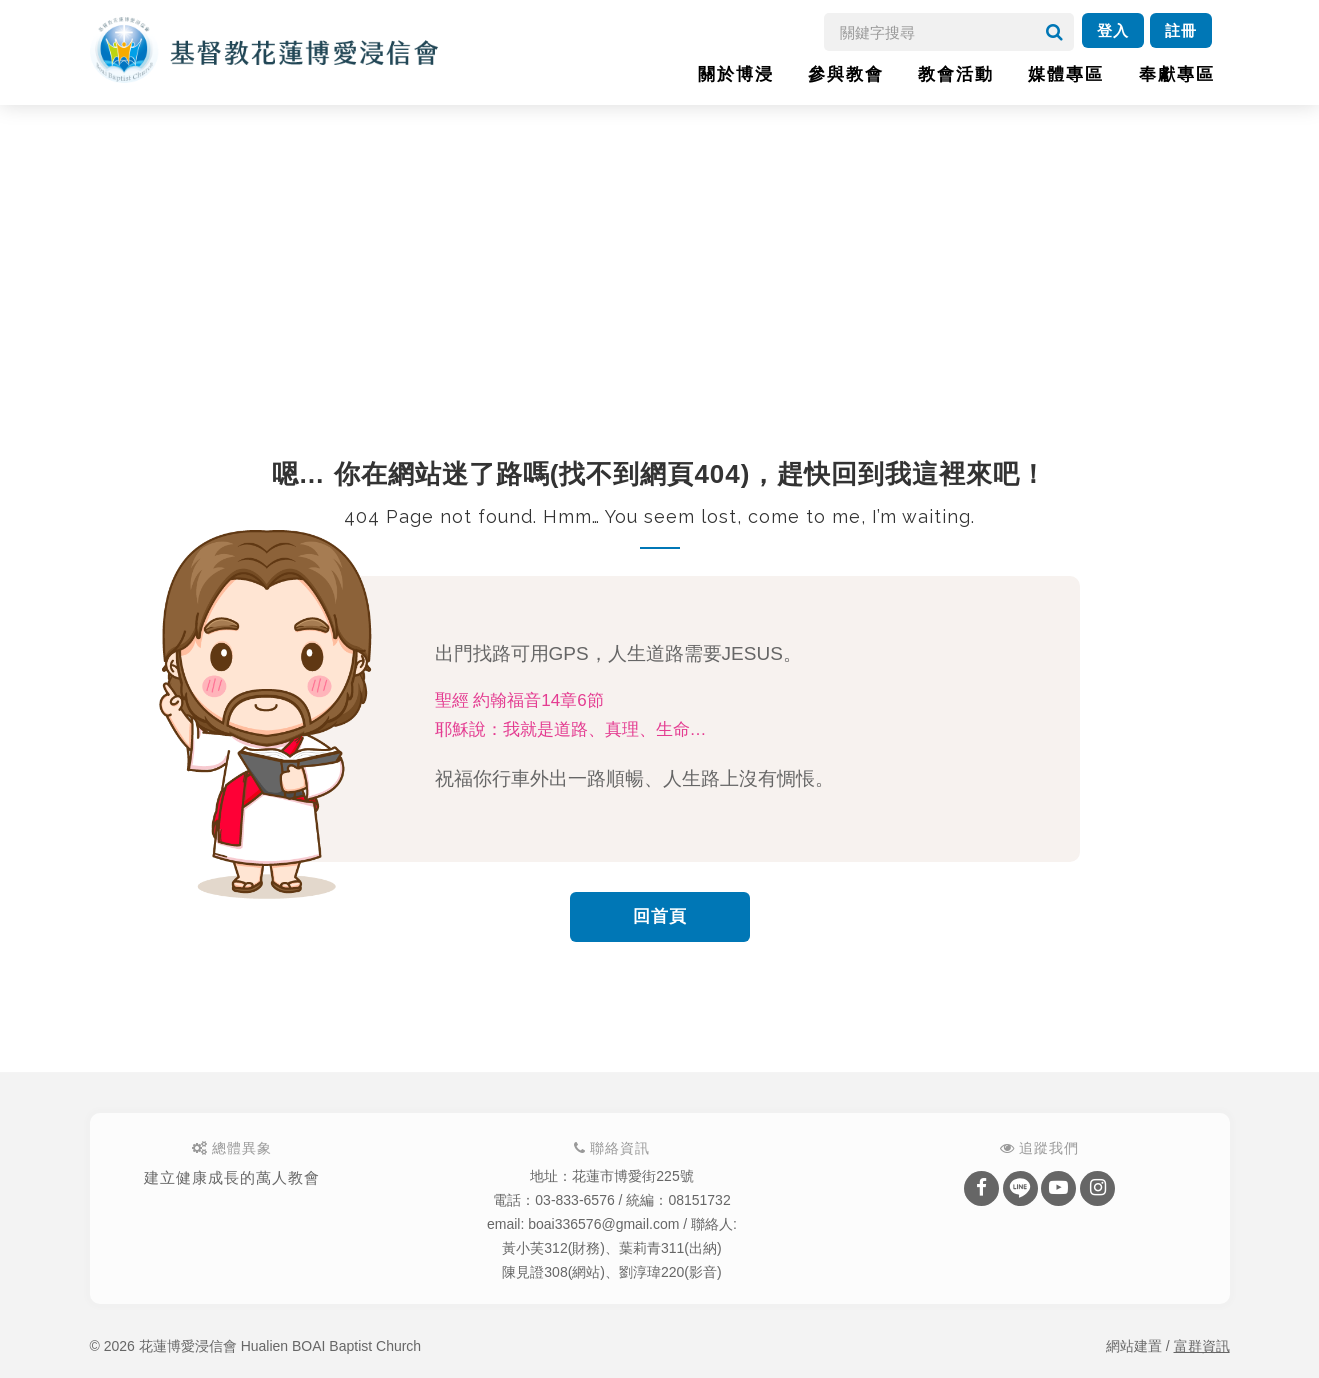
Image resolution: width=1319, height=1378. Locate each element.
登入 (1113, 30)
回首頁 (660, 916)
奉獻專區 (1177, 74)
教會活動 (956, 74)
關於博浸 (736, 74)
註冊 (1181, 30)
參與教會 (846, 74)
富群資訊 (1202, 1346)
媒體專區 (1066, 74)
